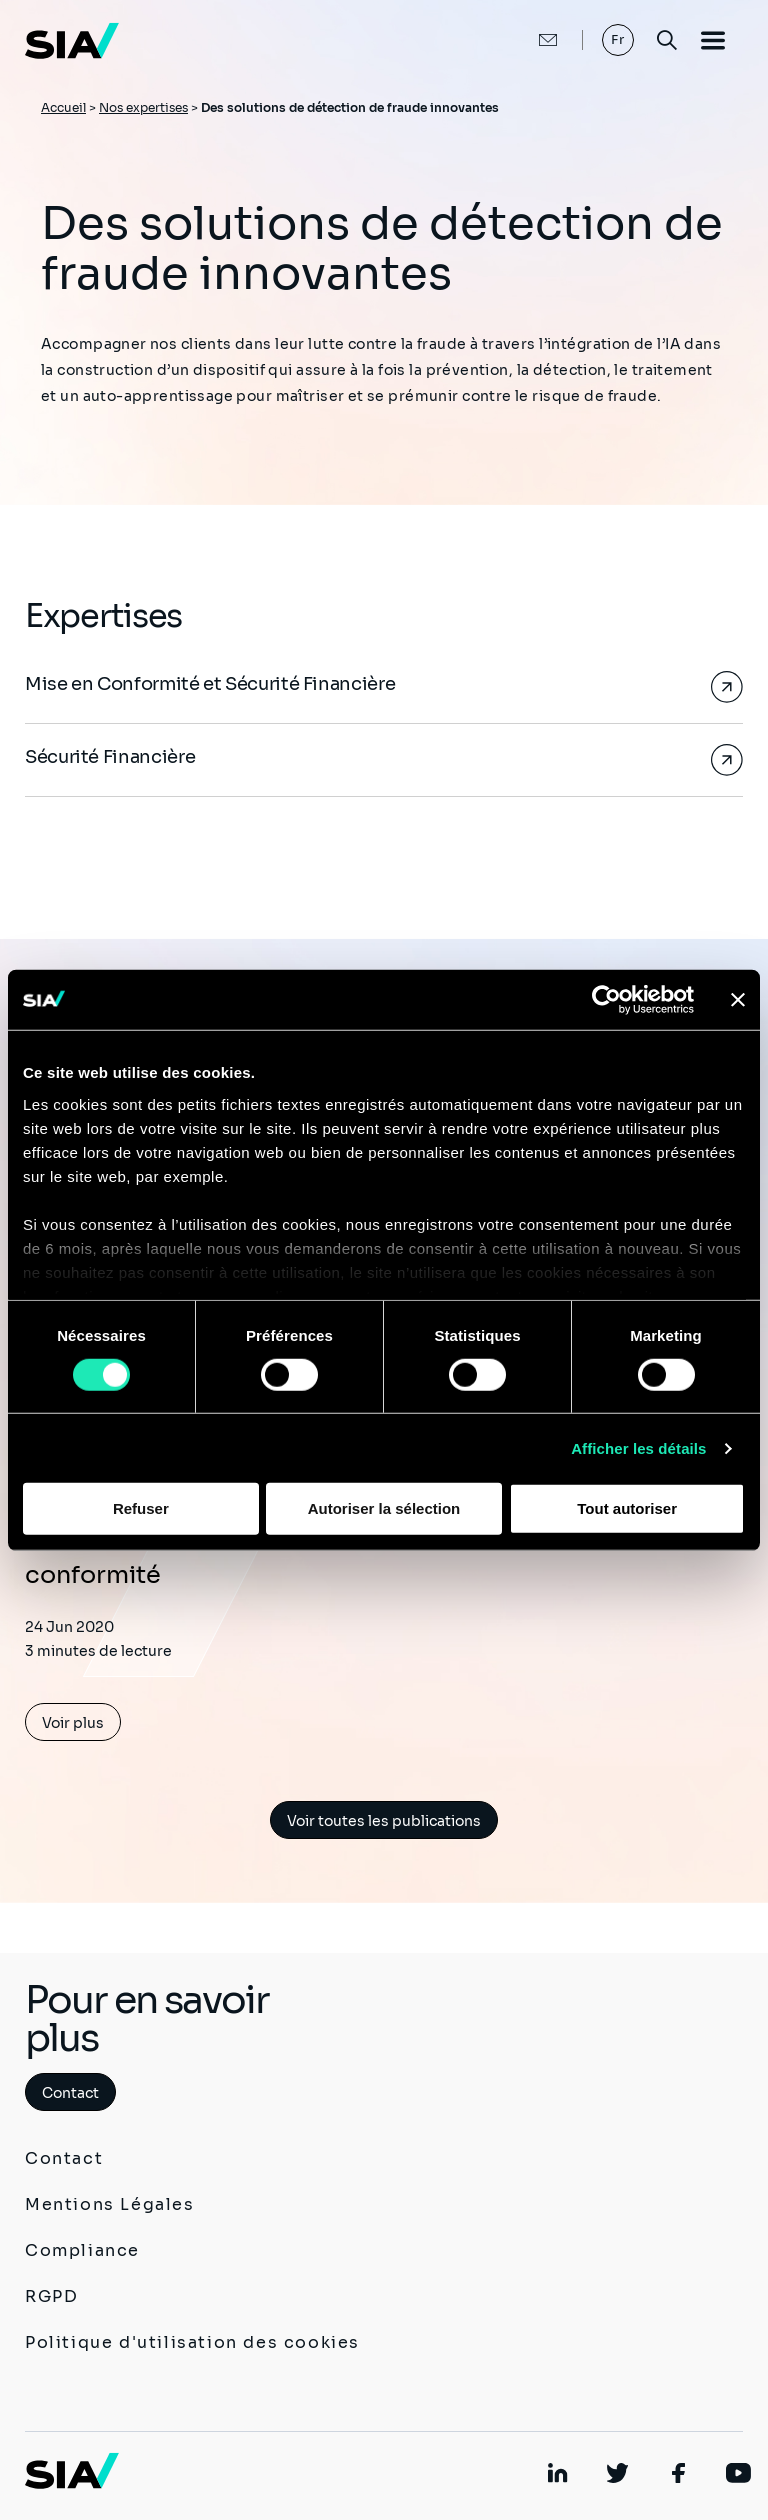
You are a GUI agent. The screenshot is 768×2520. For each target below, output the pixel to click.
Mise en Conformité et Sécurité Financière (210, 684)
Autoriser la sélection (384, 1508)
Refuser (141, 1508)
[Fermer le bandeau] (738, 1000)
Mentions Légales (110, 2204)
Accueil (63, 107)
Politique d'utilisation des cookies (192, 2342)
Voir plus (73, 1723)
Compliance (82, 2250)
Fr (618, 39)
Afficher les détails (638, 1448)
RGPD (51, 2296)
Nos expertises (143, 107)
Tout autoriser (627, 1508)
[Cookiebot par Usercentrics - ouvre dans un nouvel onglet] (606, 1000)
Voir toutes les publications (384, 1821)
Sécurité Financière (110, 757)
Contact (70, 2093)
